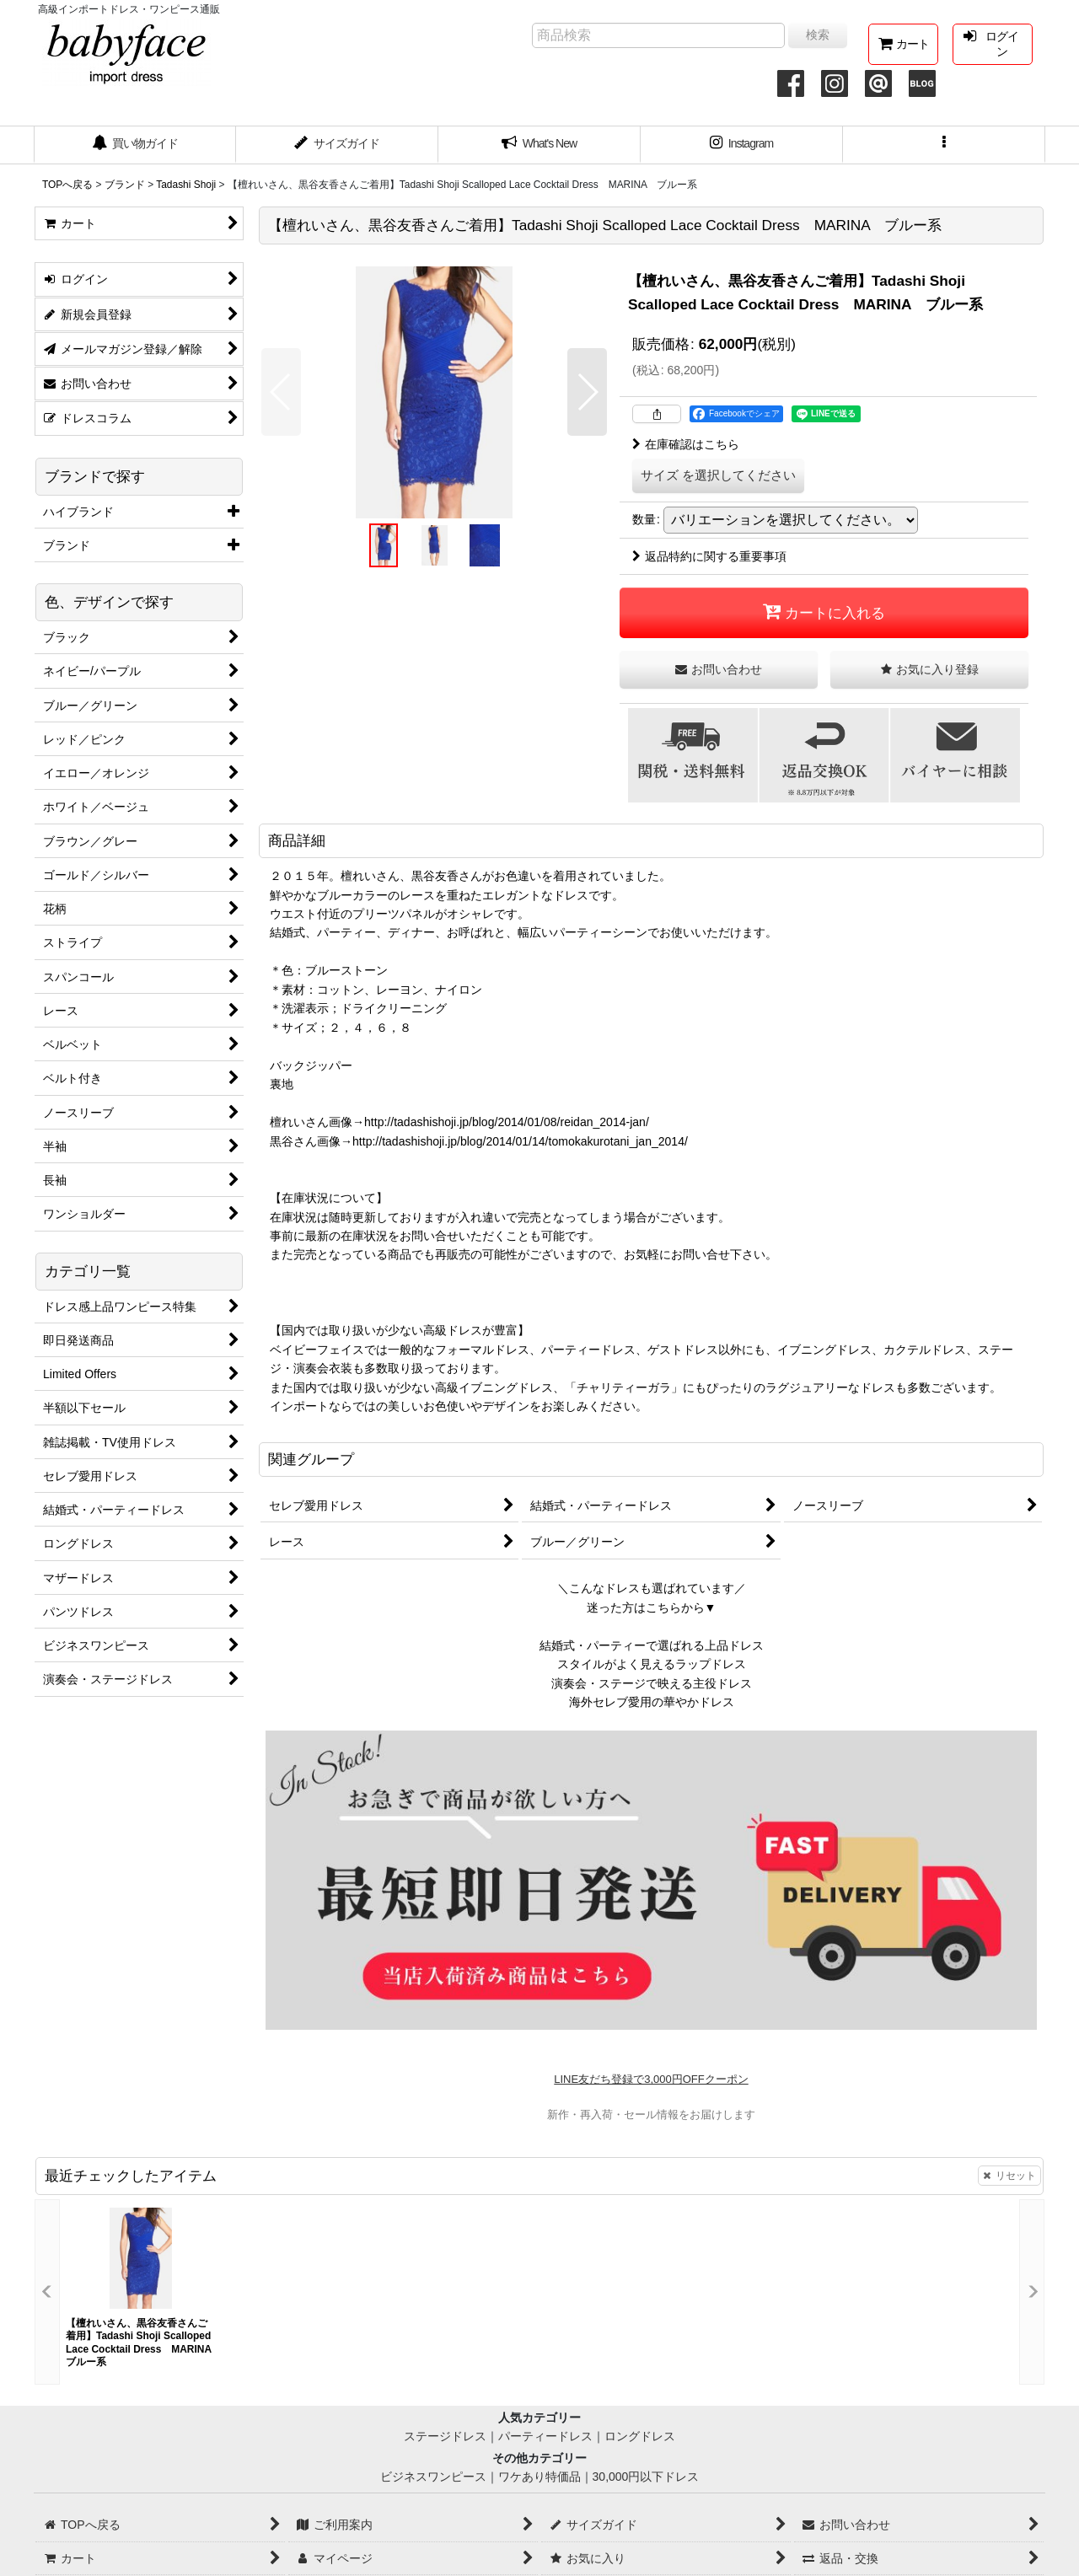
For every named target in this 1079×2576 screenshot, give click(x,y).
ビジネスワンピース (433, 2476)
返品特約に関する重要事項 (709, 556)
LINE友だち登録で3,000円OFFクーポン (651, 2079)
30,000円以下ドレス (646, 2476)
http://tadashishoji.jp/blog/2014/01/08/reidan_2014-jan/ (506, 1122)
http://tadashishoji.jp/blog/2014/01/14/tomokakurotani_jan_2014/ (520, 1141)
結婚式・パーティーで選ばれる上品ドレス (652, 1645)
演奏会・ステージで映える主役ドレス (651, 1683)
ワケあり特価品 (539, 2476)
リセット (1009, 2175)
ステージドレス (445, 2436)
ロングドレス (639, 2436)
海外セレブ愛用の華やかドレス (651, 1702)
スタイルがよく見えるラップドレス (651, 1664)
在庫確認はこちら (685, 444)
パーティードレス (545, 2436)
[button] (944, 145)
